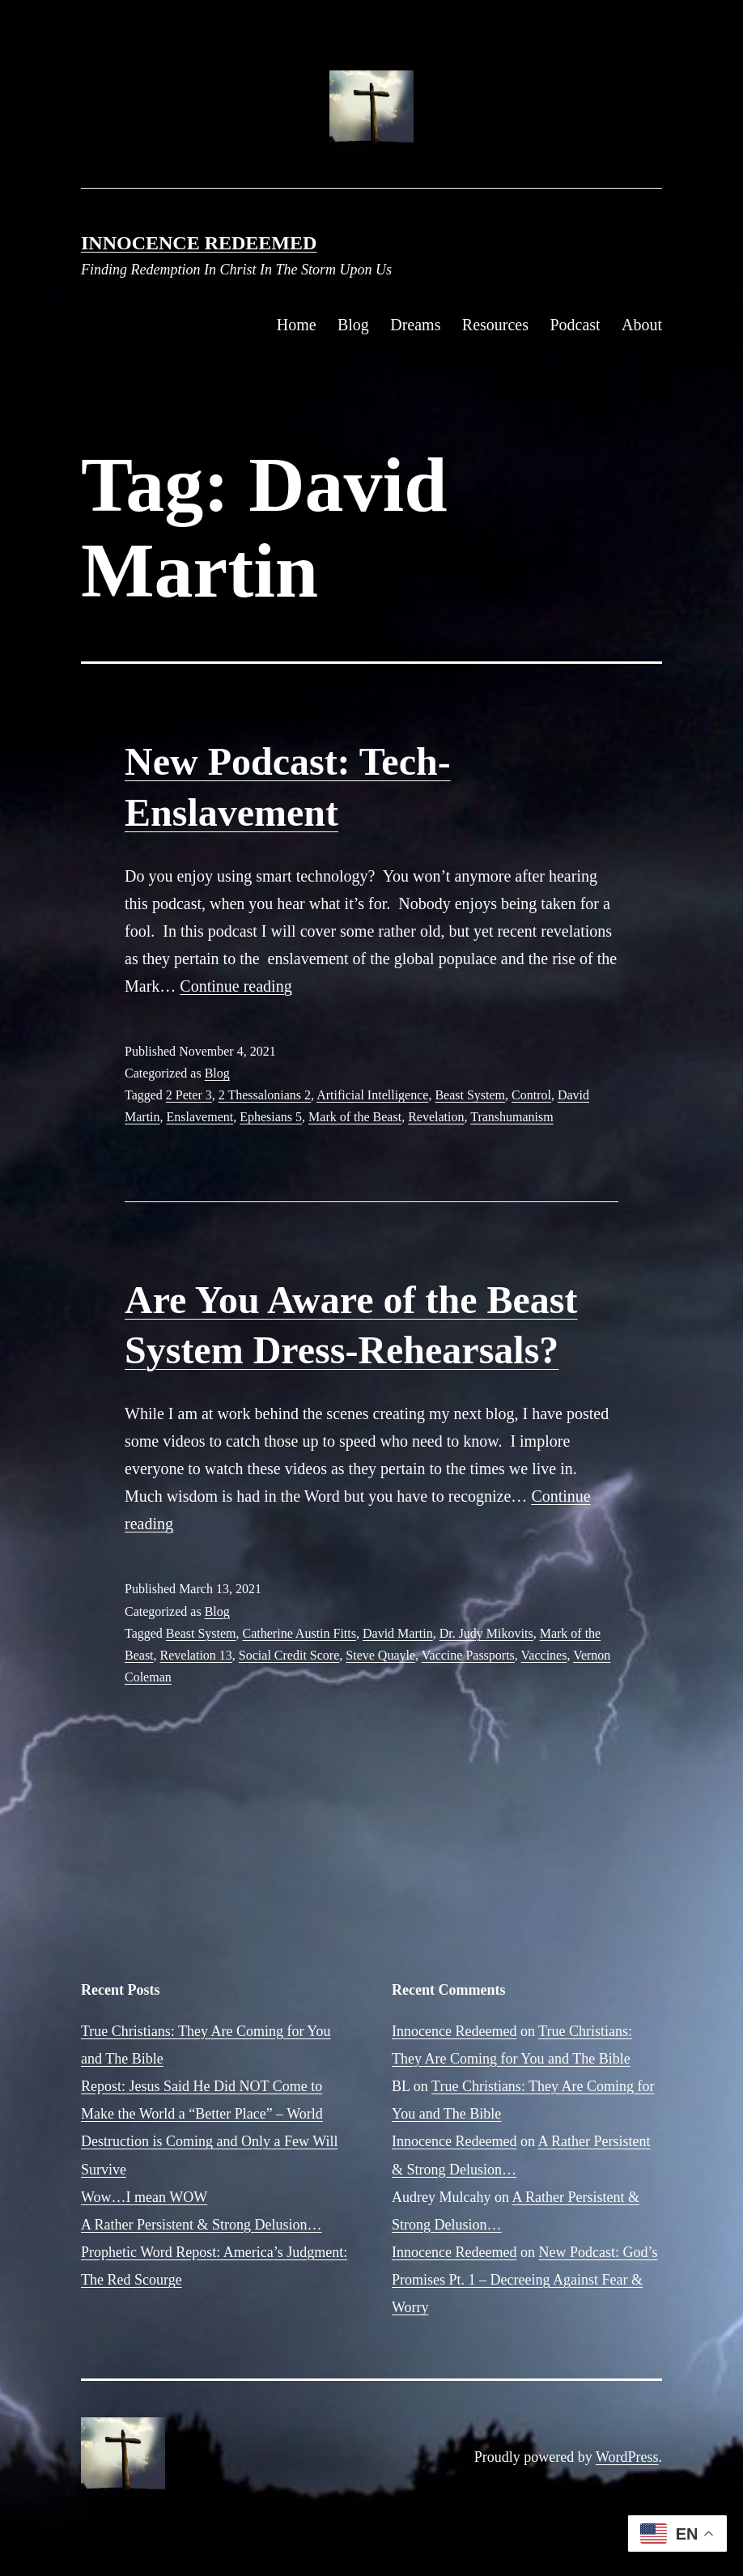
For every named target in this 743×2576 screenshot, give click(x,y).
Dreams (415, 325)
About (642, 325)
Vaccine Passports (468, 1655)
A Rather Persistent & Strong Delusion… (201, 2225)
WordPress (627, 2457)
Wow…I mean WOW (144, 2197)
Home (296, 325)
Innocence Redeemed (198, 242)
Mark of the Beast (354, 1117)
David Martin (398, 1633)
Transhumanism (512, 1117)
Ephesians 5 (271, 1117)
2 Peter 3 (189, 1095)
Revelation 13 (196, 1655)
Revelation (436, 1117)
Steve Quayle (380, 1655)
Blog (353, 325)
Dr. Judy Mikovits (486, 1633)
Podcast (575, 325)
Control (531, 1095)
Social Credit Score (289, 1655)
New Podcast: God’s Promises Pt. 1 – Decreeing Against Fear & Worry (524, 2279)
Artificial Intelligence (372, 1095)
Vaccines (544, 1655)
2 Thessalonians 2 (265, 1095)
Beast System (470, 1095)
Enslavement (200, 1117)
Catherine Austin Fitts (299, 1633)
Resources (495, 325)
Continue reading (235, 986)
